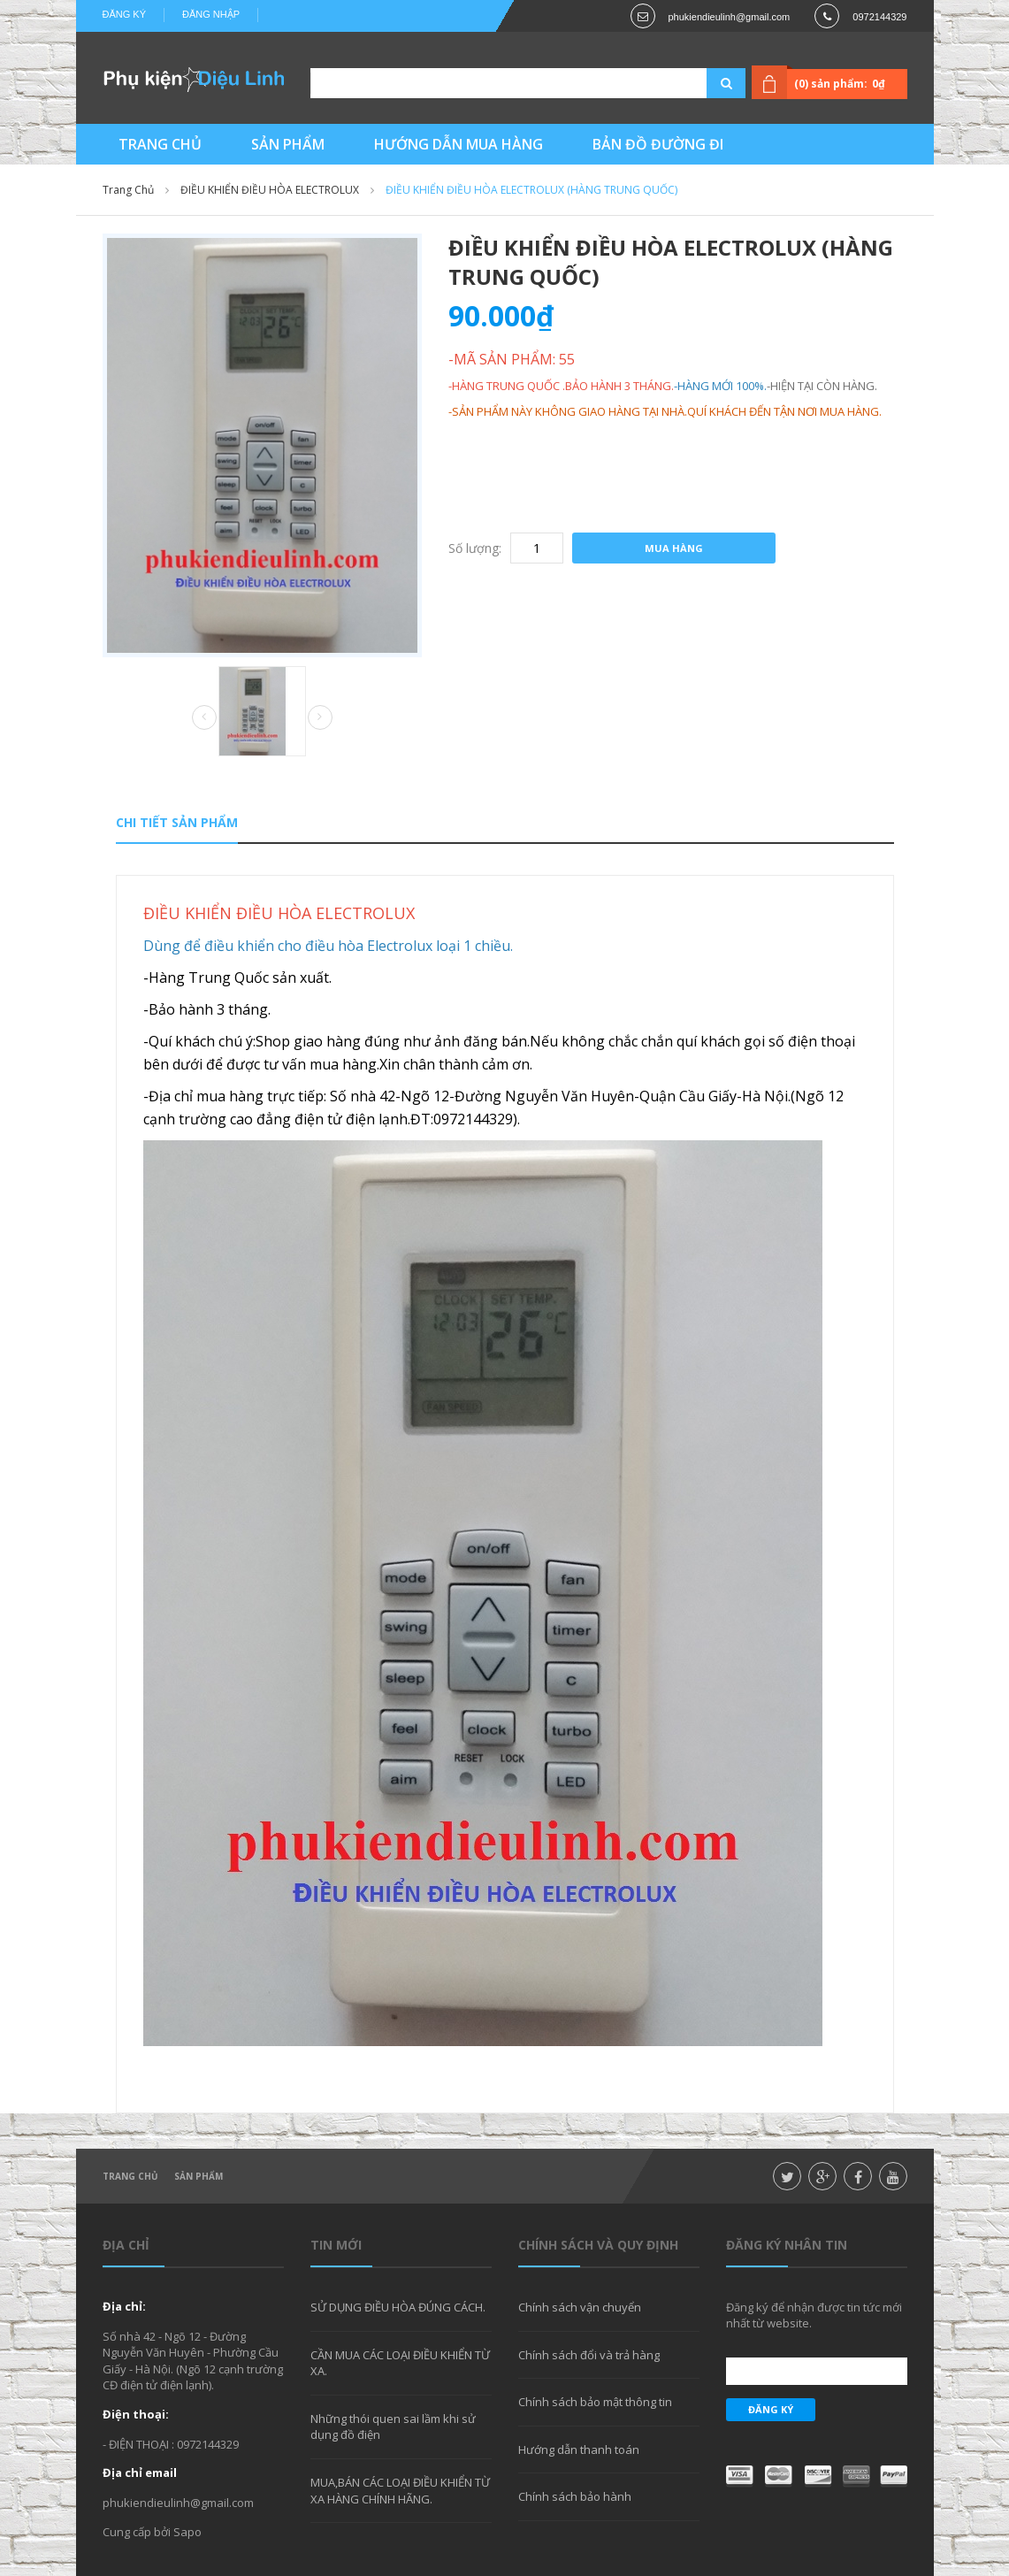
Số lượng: (474, 548)
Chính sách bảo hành (574, 2496)
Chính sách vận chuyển (579, 2307)
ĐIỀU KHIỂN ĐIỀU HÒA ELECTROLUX (269, 189)
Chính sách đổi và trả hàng (589, 2355)
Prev (204, 718)
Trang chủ (128, 189)
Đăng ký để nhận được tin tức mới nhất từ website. (814, 2315)
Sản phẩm (198, 2176)
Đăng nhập (211, 14)
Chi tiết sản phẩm (177, 822)
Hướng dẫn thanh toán (578, 2449)
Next (320, 717)
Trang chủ (130, 2176)
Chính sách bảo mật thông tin (595, 2402)
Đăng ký (125, 14)
